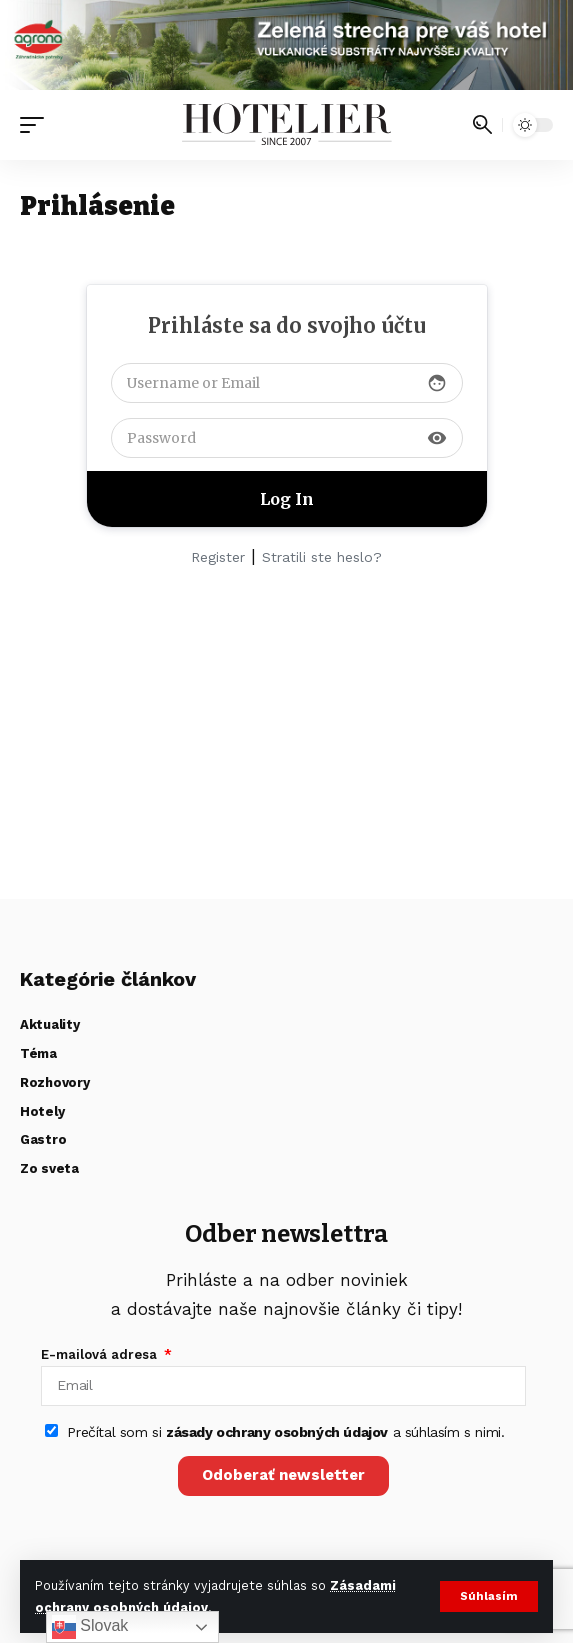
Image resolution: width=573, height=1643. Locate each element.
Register (218, 557)
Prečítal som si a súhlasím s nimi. (285, 1432)
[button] (489, 1596)
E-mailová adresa (101, 1354)
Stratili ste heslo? (322, 557)
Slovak (90, 1627)
